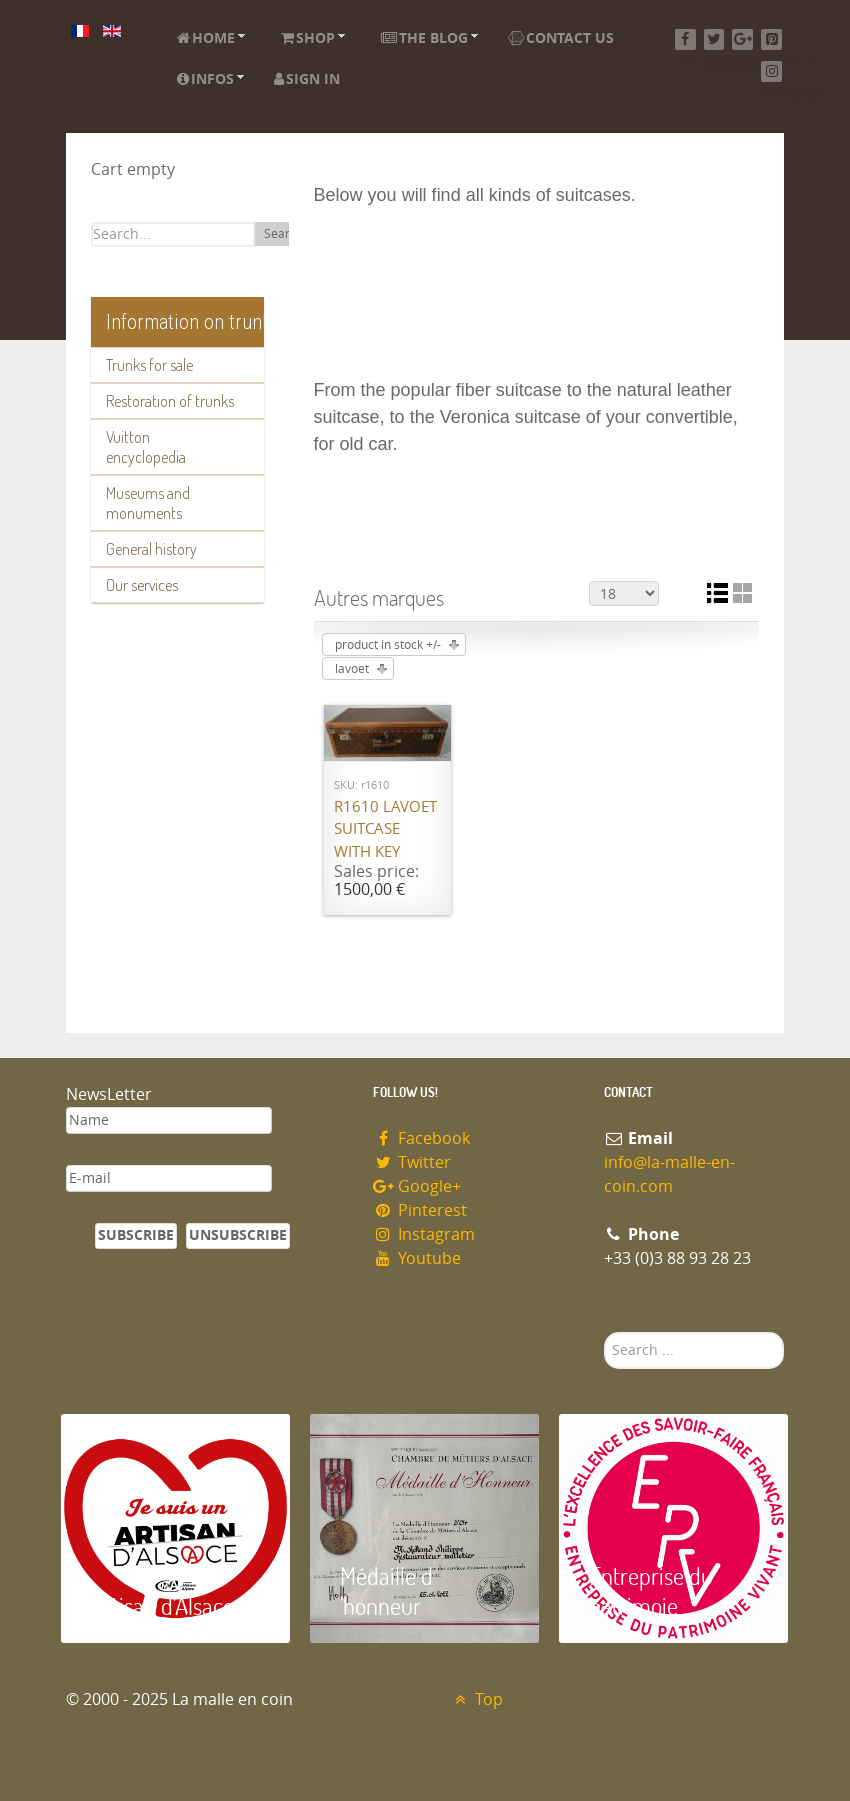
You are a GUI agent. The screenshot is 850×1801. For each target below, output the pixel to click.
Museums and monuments (148, 503)
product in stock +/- (388, 645)
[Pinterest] (771, 39)
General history (151, 549)
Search (283, 234)
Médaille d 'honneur (386, 1590)
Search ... (604, 1332)
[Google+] (742, 39)
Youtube (417, 1258)
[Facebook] (685, 39)
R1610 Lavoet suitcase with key (385, 829)
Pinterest (420, 1210)
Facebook (421, 1138)
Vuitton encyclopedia (146, 447)
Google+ (417, 1186)
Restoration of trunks (170, 401)
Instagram (424, 1234)
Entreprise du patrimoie (651, 1590)
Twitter (412, 1162)
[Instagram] (771, 71)
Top (476, 1699)
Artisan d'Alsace (162, 1605)
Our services (142, 585)
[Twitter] (714, 39)
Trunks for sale (149, 365)
